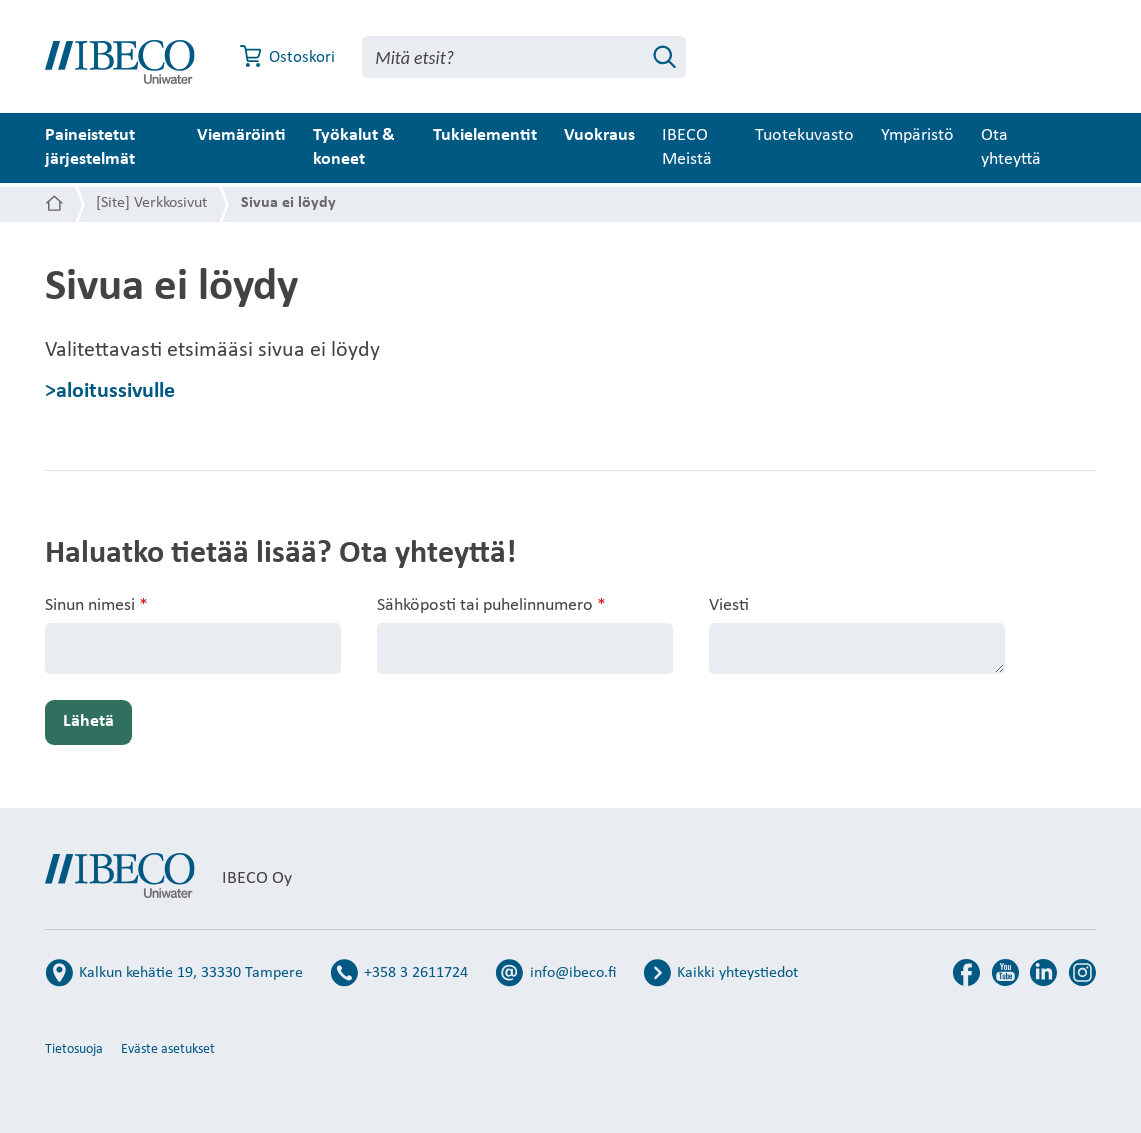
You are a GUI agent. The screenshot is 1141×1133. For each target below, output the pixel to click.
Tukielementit (519, 135)
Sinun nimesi (96, 606)
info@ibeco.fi (573, 973)
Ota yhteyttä (1056, 147)
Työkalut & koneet (373, 147)
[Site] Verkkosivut (151, 203)
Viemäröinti (260, 135)
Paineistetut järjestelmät (90, 147)
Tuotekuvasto (849, 135)
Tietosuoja (74, 1049)
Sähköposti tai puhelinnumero (491, 606)
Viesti (729, 605)
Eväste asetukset (168, 1049)
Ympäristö (962, 135)
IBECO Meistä (721, 147)
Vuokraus (633, 135)
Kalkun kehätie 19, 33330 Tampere (191, 973)
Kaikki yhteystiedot (737, 973)
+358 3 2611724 (416, 973)
